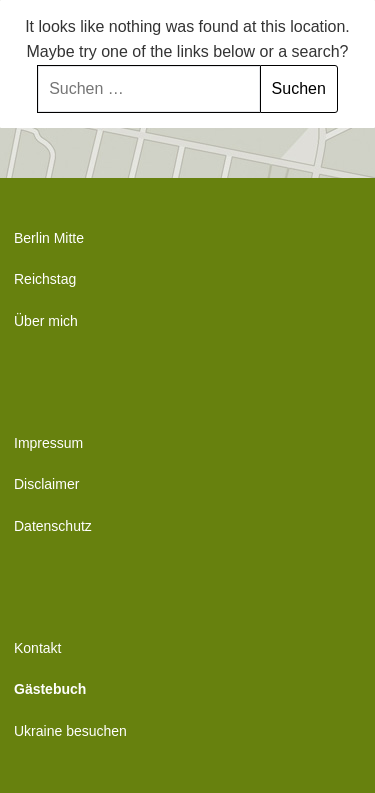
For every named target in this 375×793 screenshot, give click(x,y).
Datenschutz (53, 526)
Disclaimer (46, 484)
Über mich (46, 321)
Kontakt (37, 648)
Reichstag (45, 279)
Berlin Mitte (49, 238)
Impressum (48, 443)
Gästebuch (50, 689)
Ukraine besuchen (70, 731)
